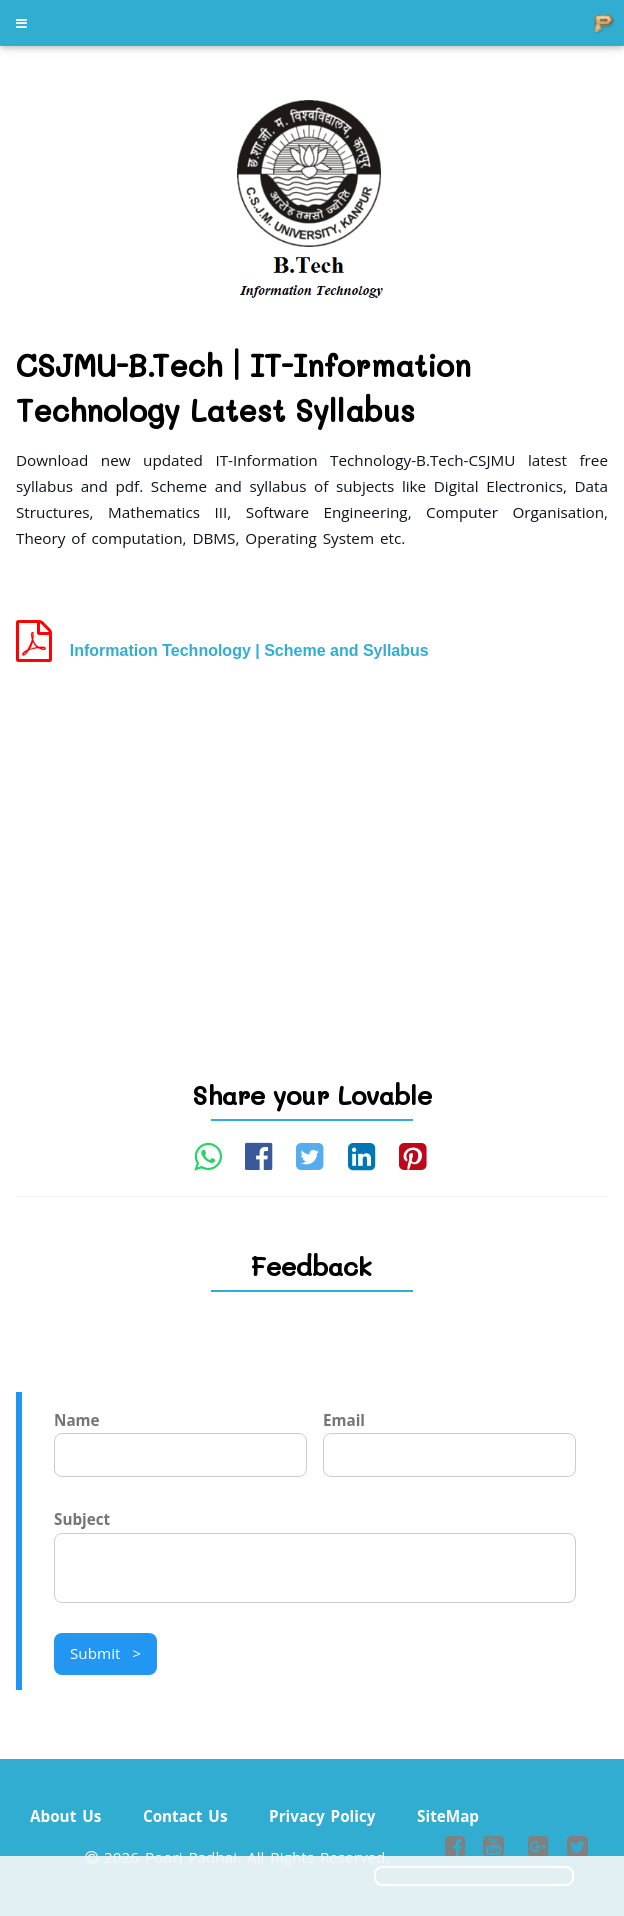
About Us (65, 1816)
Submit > (105, 1653)
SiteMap (448, 1816)
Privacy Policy (322, 1816)
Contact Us (185, 1816)
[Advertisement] (312, 836)
